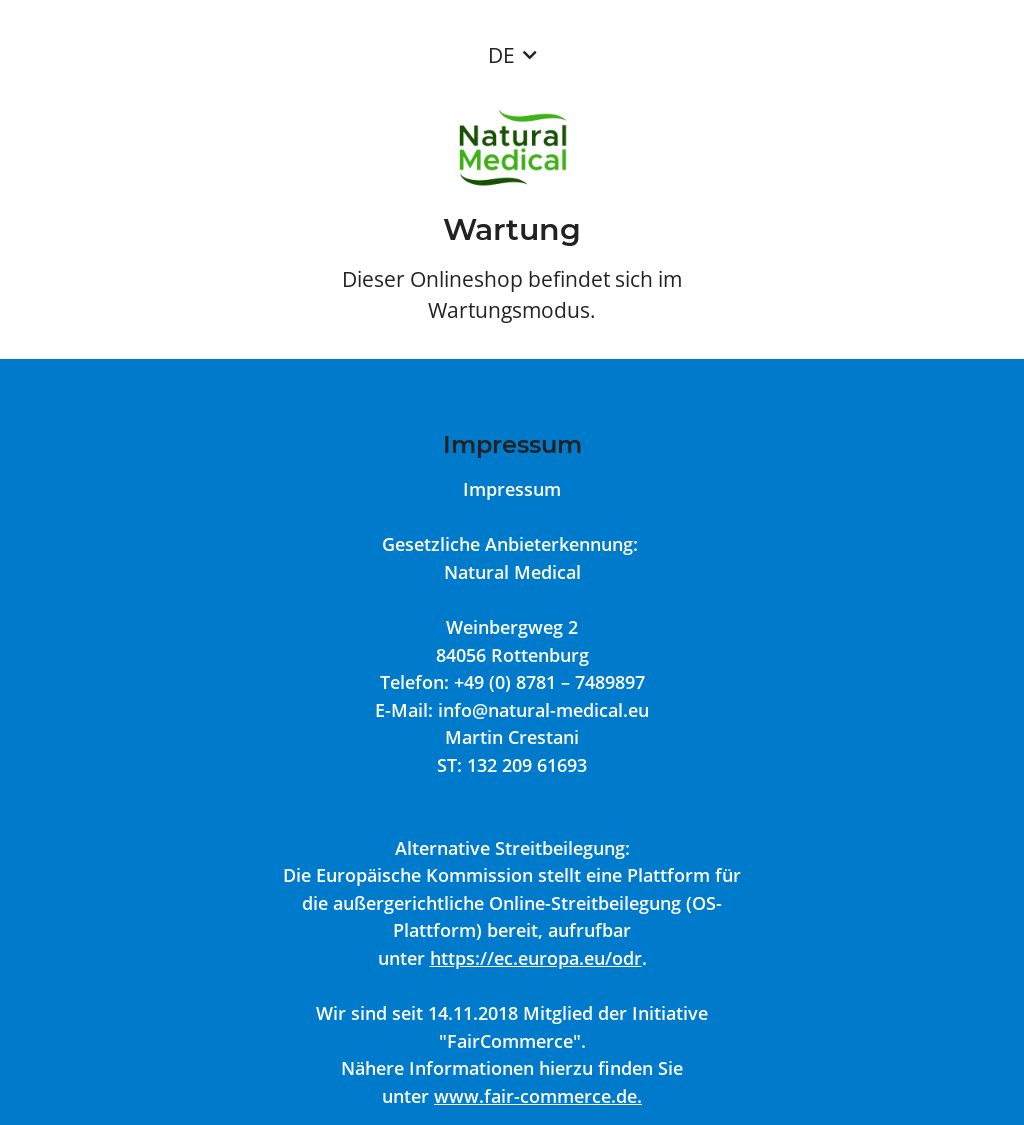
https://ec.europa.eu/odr (536, 957)
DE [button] (501, 55)
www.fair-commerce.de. (538, 1095)
